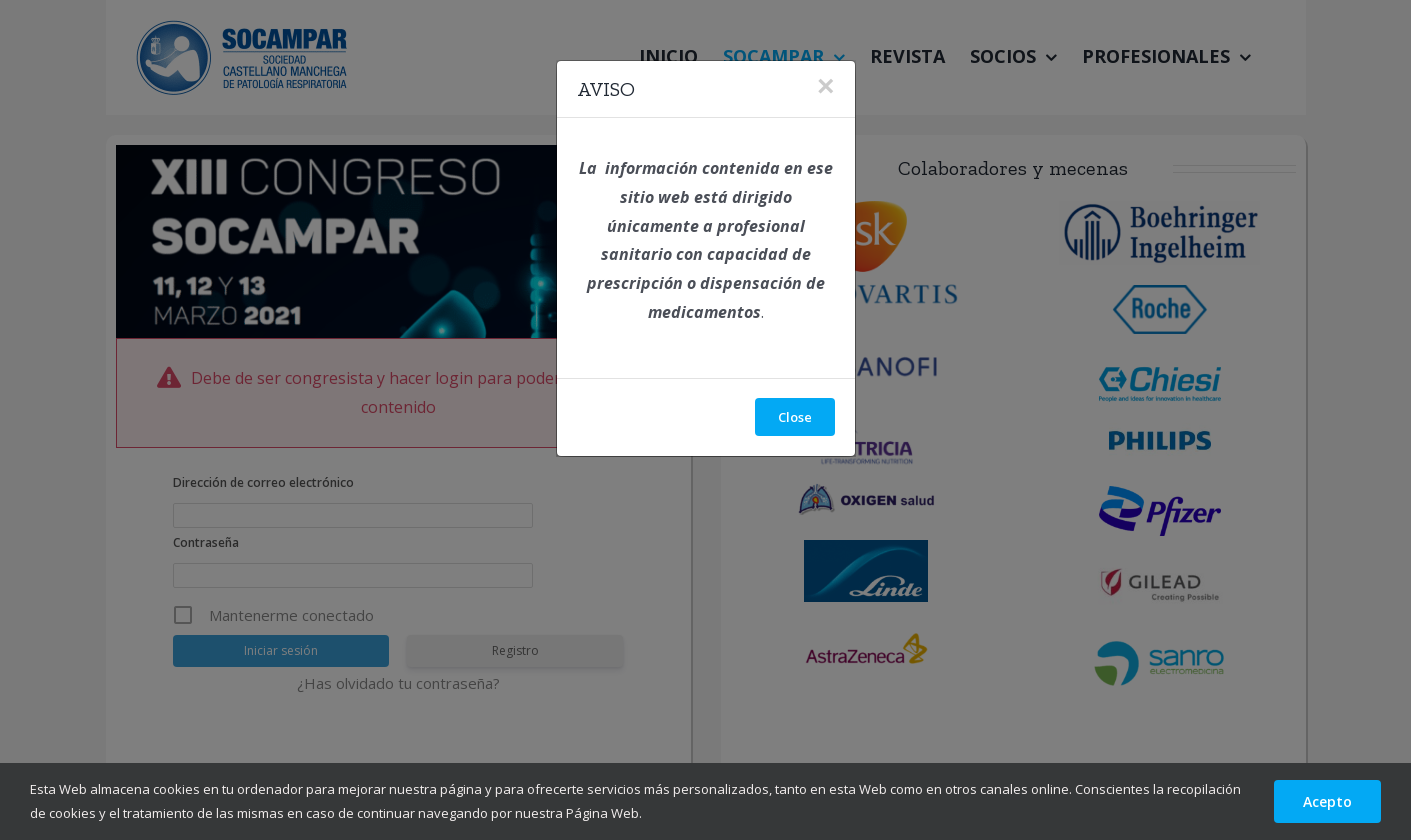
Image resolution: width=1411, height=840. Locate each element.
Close (795, 417)
